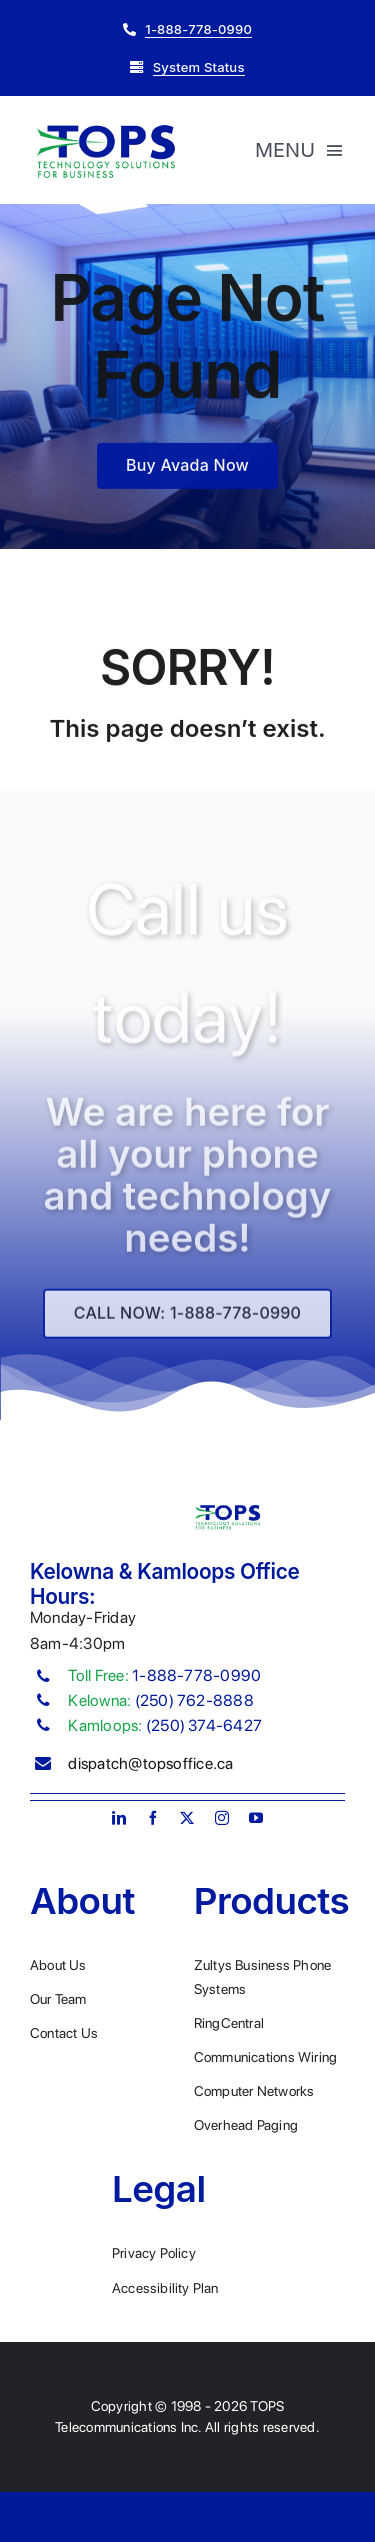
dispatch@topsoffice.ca (150, 1763)
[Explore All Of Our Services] (187, 1319)
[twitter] (187, 1818)
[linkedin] (119, 1818)
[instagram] (222, 1818)
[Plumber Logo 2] (105, 128)
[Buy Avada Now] (187, 467)
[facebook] (153, 1818)
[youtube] (256, 1818)
